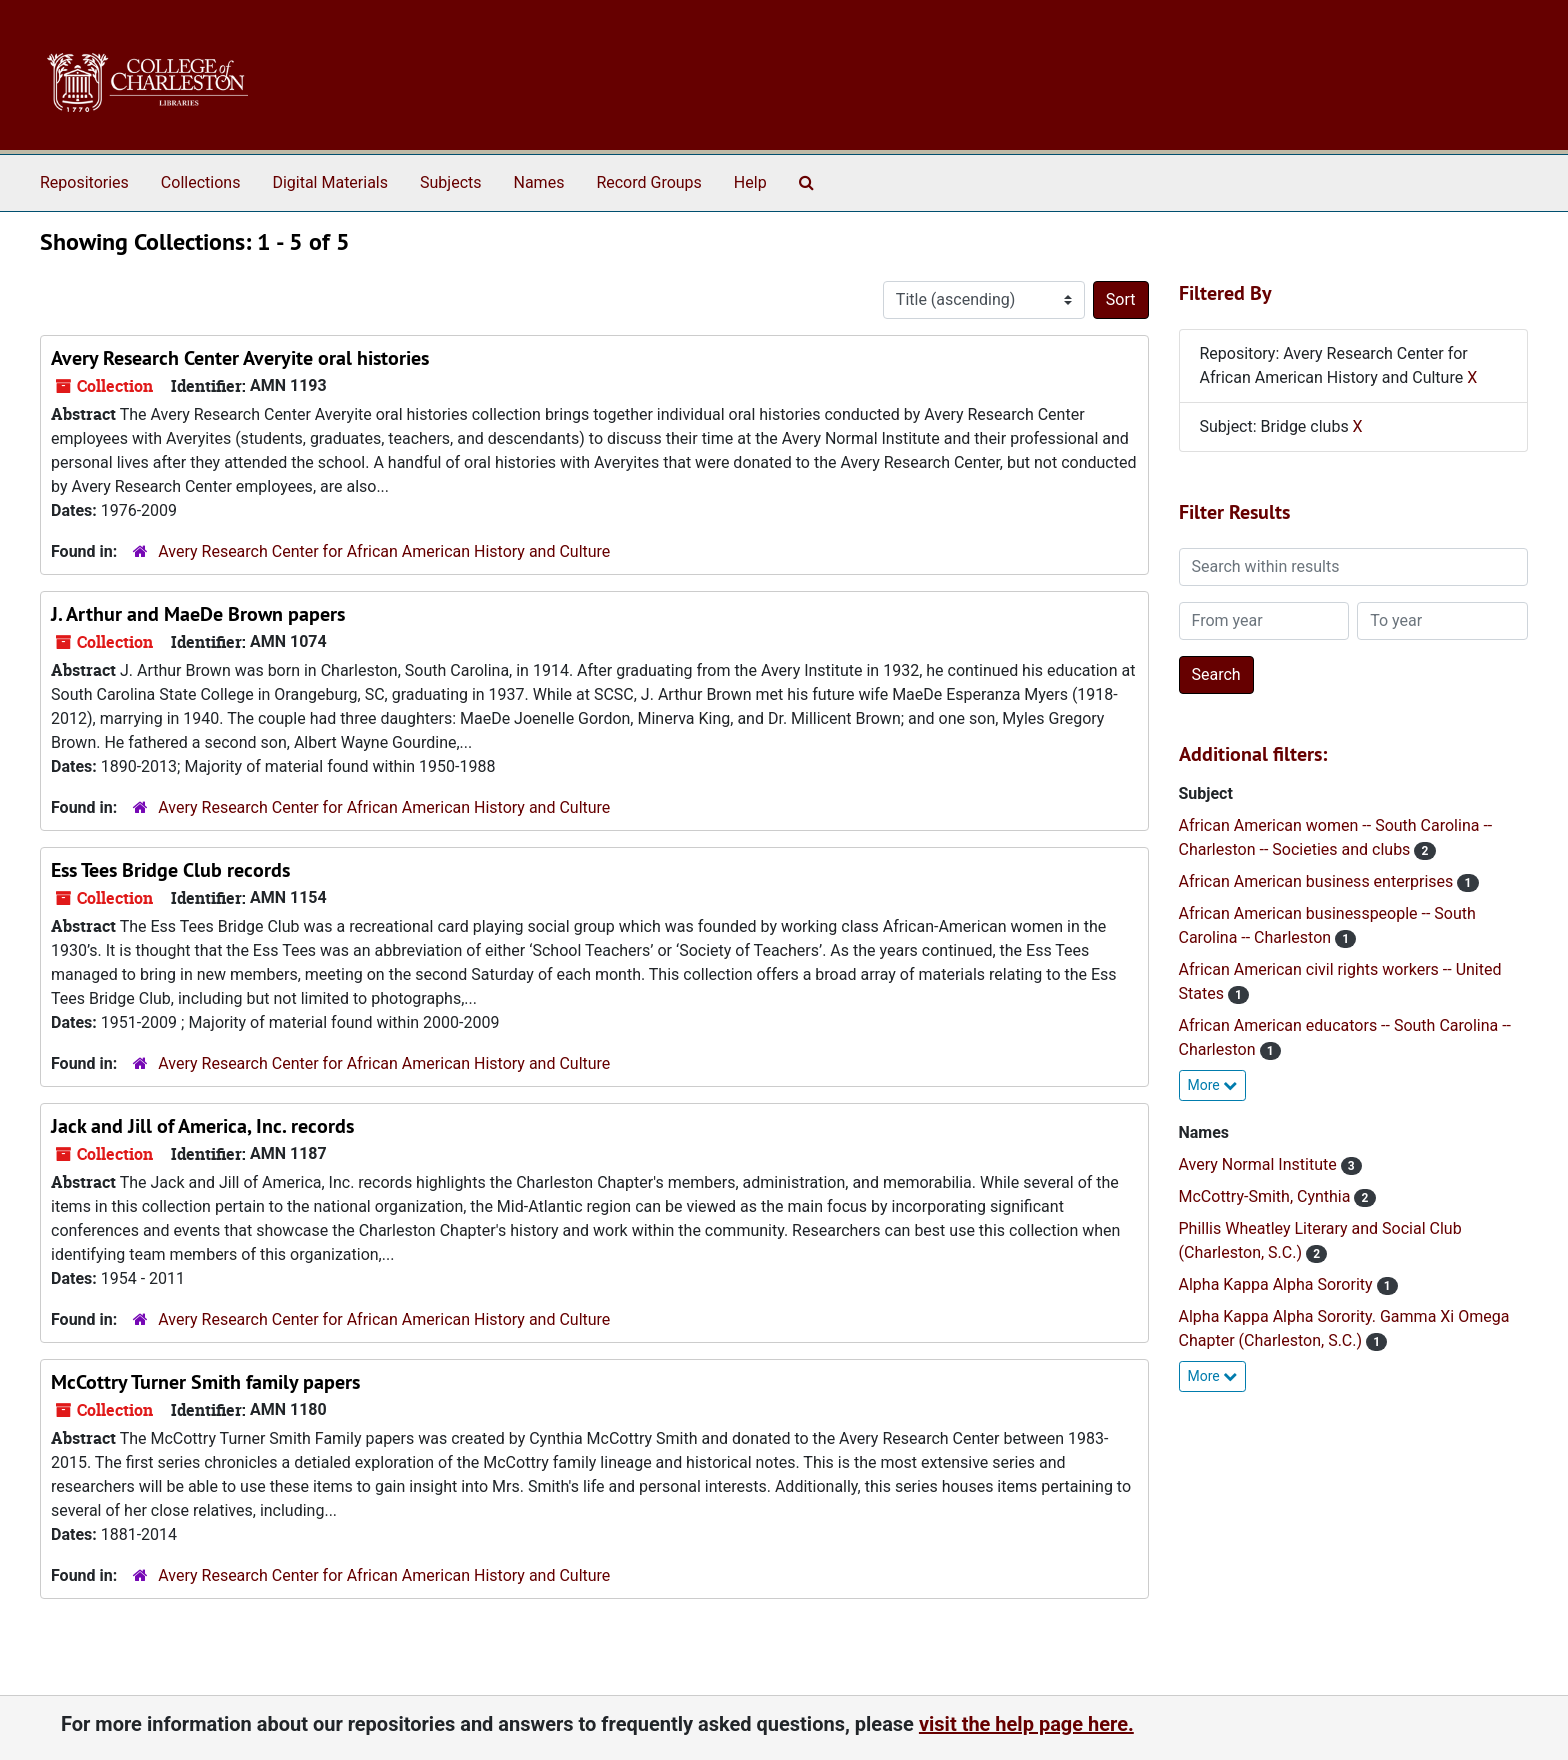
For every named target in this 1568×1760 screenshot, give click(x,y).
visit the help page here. (1026, 1724)
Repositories (84, 182)
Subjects (450, 182)
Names (539, 182)
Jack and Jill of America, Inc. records (202, 1126)
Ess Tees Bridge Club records (170, 870)
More (1213, 1085)
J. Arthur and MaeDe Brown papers (198, 614)
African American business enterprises (1318, 881)
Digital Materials (330, 182)
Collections (201, 182)
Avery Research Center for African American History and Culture (384, 551)
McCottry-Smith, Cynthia (1267, 1196)
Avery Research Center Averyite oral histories (240, 358)
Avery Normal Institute (1260, 1164)
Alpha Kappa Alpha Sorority (1278, 1284)
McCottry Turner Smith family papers (205, 1382)
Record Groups (648, 182)
